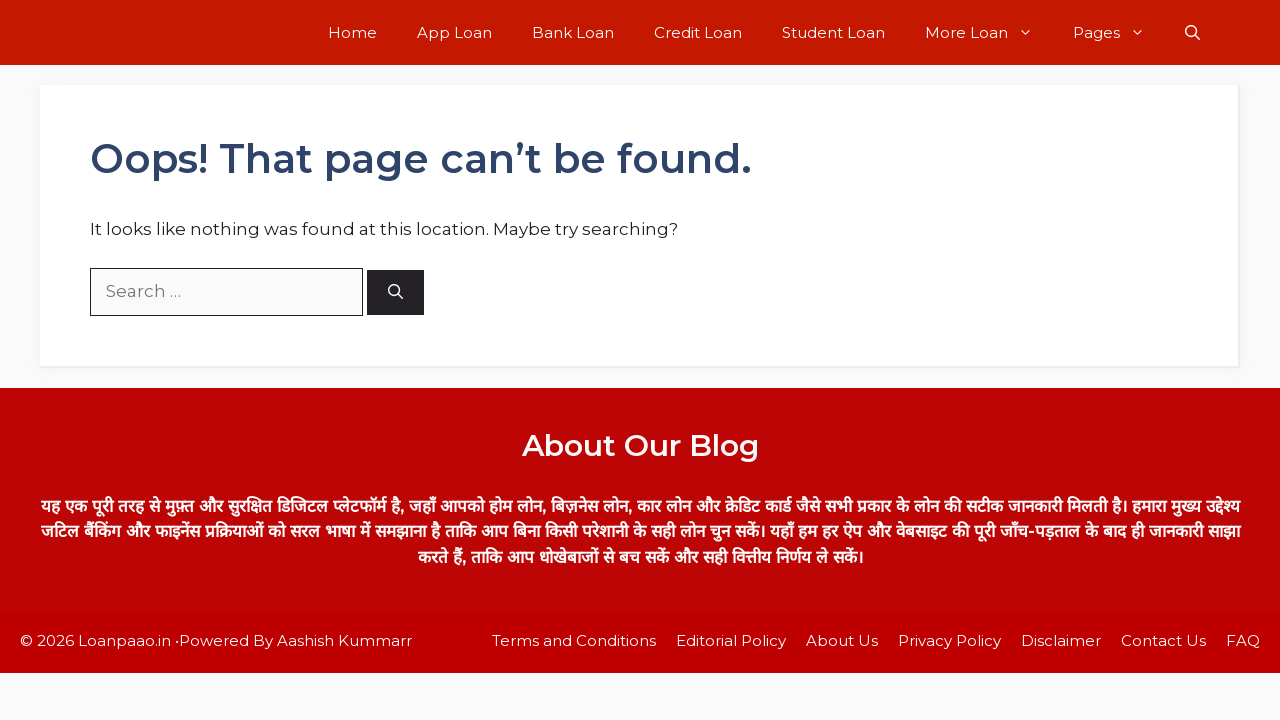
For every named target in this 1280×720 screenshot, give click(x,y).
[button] (1192, 32)
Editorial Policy (731, 640)
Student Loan (833, 32)
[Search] (395, 292)
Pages (1119, 32)
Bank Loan (573, 32)
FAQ (1243, 640)
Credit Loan (698, 32)
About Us (842, 640)
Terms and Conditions (574, 640)
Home (352, 32)
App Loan (454, 32)
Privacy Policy (949, 640)
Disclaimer (1061, 640)
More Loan (989, 32)
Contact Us (1163, 640)
